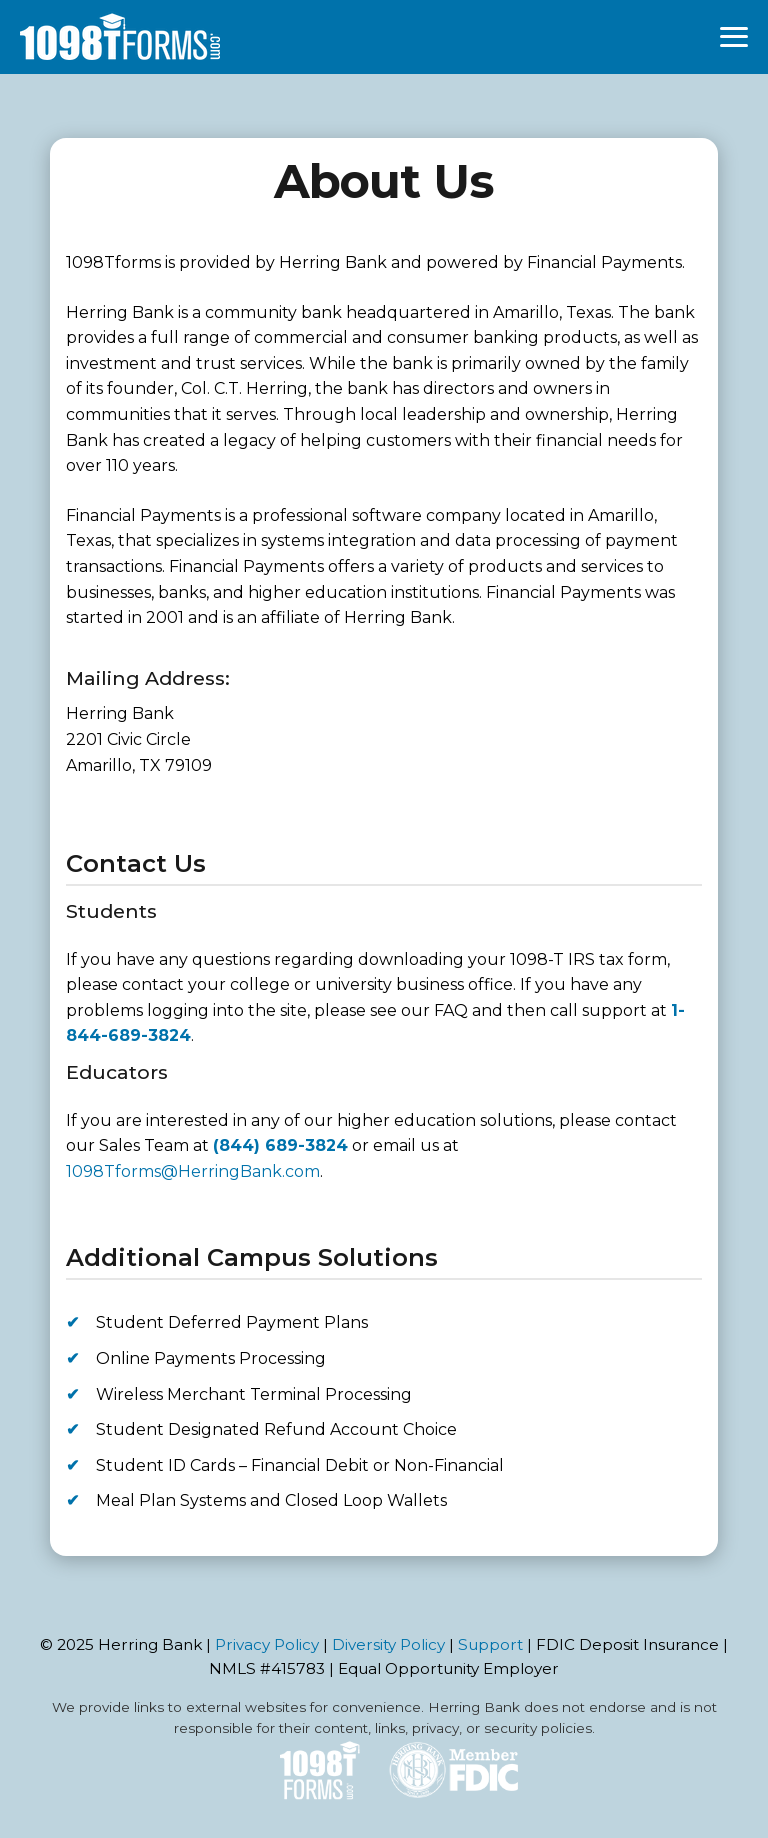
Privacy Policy (267, 1644)
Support (490, 1644)
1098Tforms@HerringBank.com (193, 1171)
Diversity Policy (388, 1644)
